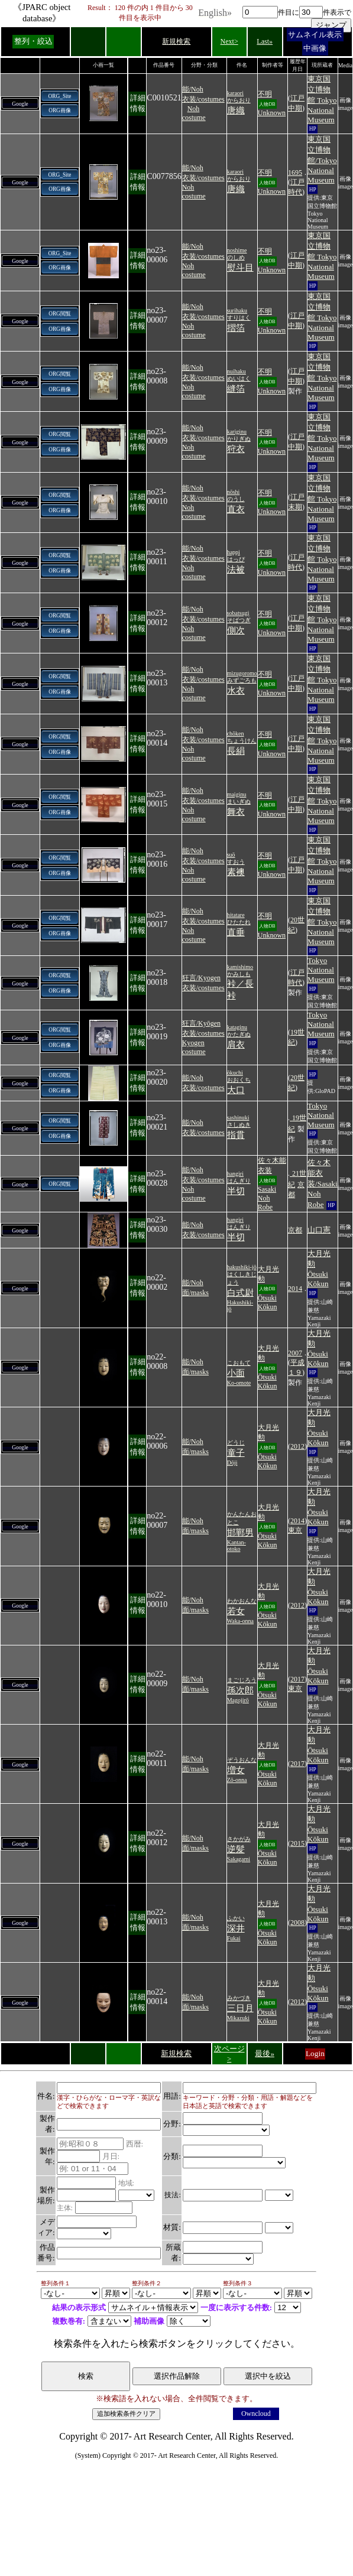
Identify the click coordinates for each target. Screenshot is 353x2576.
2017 (297, 1679)
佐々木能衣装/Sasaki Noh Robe (322, 1183)
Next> (229, 41)
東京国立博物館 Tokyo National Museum (321, 99)
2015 (297, 1843)
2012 (297, 1446)
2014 (295, 1288)
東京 (295, 1530)
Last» (265, 41)
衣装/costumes (203, 99)
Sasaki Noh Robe (267, 1198)
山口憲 (319, 1229)
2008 (297, 1922)
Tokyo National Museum (321, 970)
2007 (295, 1353)
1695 (295, 172)
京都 (295, 1230)
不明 (265, 94)
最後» (264, 2053)
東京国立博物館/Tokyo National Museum (322, 159)
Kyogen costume (194, 1047)
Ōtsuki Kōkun (267, 1302)
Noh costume (194, 113)
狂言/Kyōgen (201, 1023)
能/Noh (192, 89)
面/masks (195, 1293)
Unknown (272, 113)
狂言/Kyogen (201, 978)
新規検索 (176, 41)
